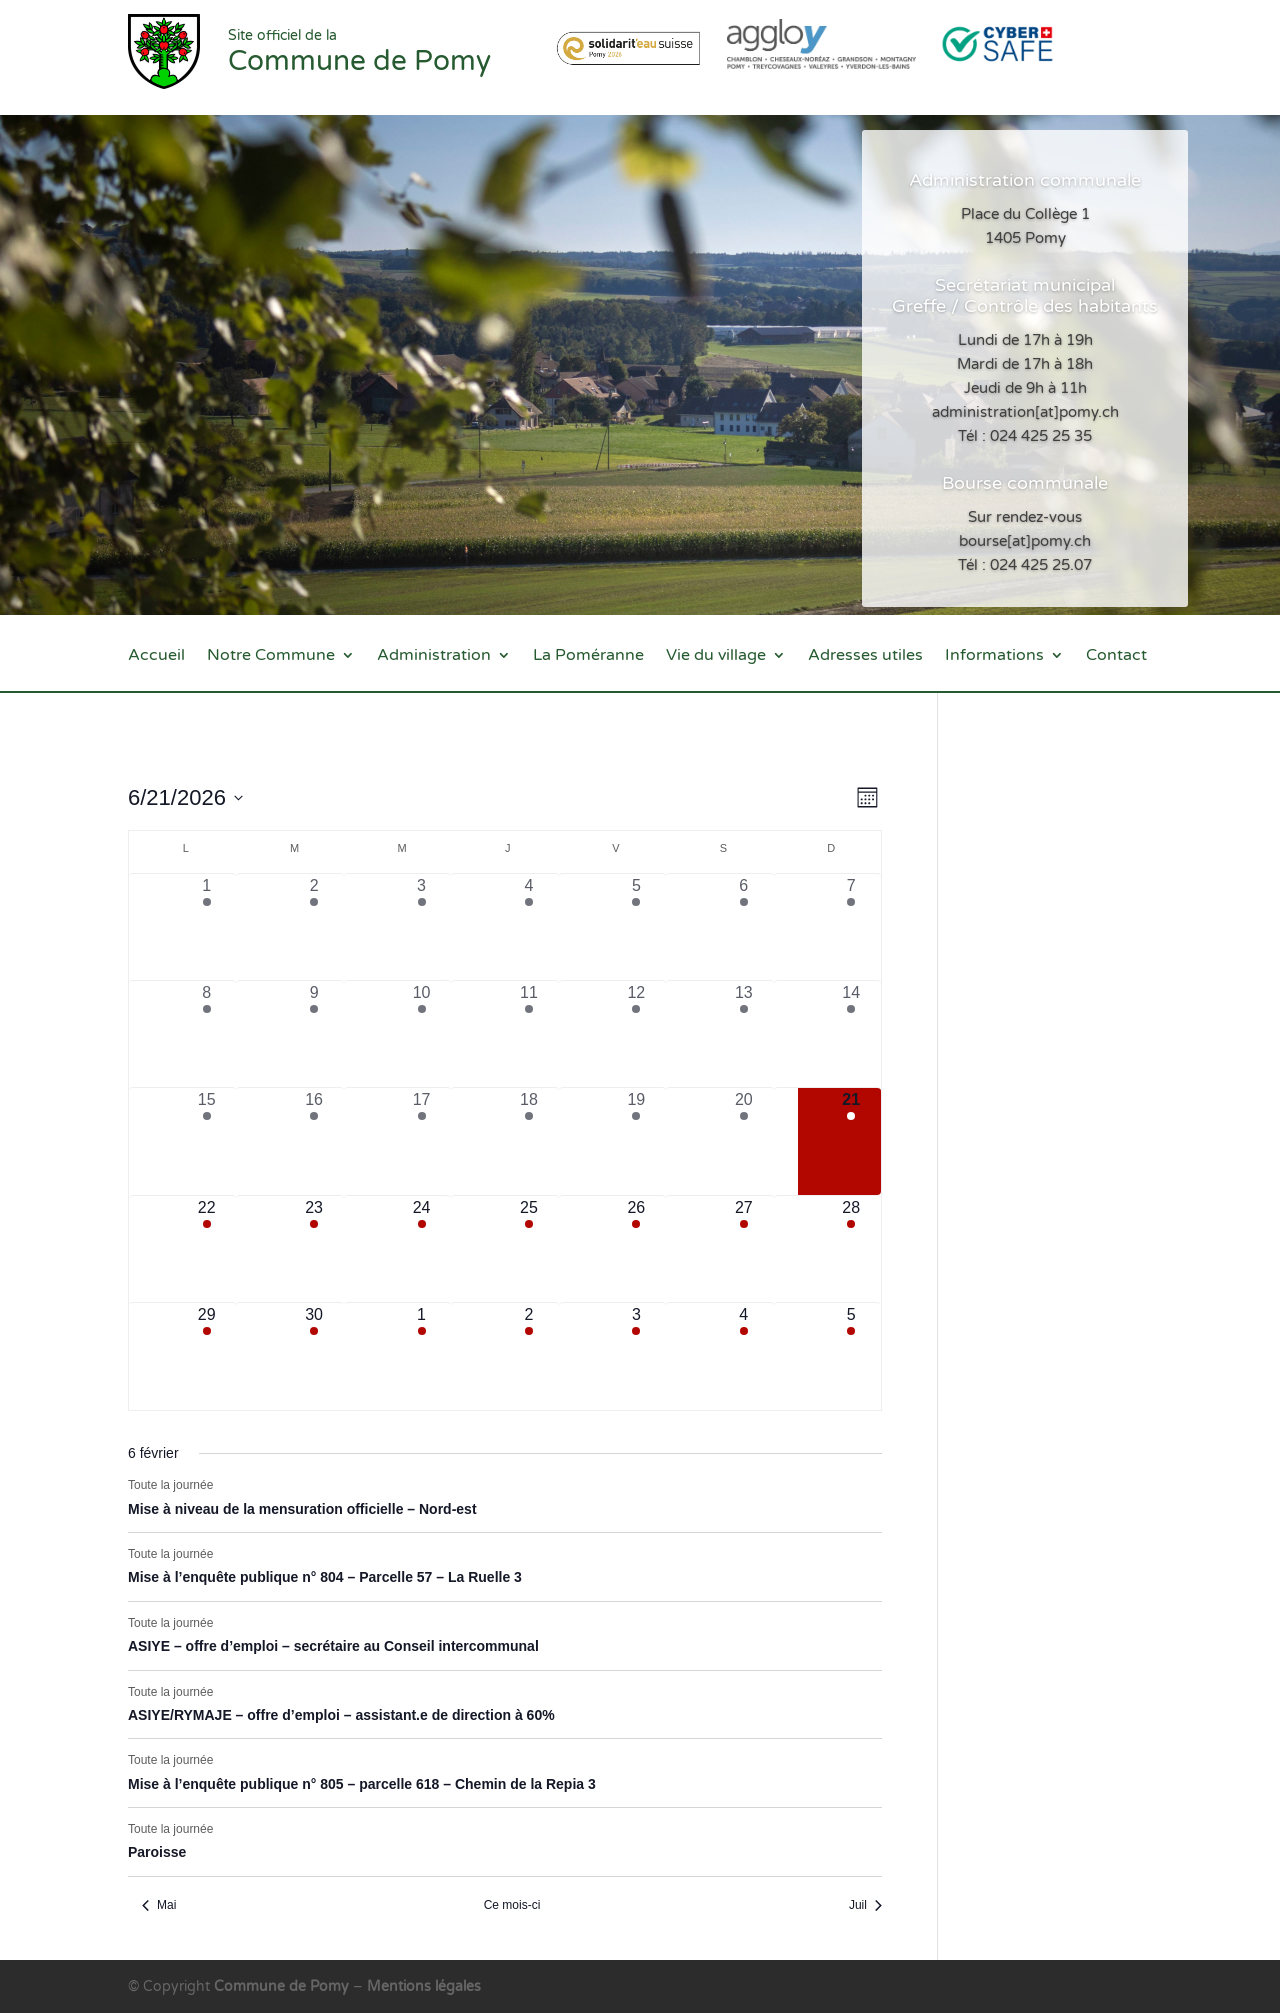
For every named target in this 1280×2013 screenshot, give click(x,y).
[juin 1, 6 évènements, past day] (206, 927)
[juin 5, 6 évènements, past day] (636, 927)
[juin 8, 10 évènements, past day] (206, 1034)
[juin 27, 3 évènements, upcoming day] (743, 1249)
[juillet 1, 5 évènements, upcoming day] (421, 1356)
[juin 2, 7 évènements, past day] (313, 927)
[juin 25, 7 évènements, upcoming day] (528, 1249)
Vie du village (716, 656)
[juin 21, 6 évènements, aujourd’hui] (851, 1141)
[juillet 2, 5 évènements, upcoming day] (528, 1356)
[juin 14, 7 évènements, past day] (851, 1034)
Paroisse (157, 1852)
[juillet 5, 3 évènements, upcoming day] (851, 1356)
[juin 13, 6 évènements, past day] (743, 1034)
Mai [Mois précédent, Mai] (159, 1905)
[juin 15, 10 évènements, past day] (206, 1141)
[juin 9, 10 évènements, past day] (313, 1034)
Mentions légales (424, 1986)
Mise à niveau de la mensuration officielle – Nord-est (302, 1509)
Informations (994, 656)
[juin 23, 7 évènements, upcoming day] (313, 1249)
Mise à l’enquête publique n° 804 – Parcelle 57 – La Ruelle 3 (325, 1577)
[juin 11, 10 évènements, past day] (528, 1034)
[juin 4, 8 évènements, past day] (528, 927)
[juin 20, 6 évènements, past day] (743, 1141)
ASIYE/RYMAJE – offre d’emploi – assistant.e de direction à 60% (341, 1715)
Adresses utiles (865, 656)
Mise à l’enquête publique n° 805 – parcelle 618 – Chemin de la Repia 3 (362, 1784)
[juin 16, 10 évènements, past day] (313, 1141)
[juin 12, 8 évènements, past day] (636, 1034)
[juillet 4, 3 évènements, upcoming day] (743, 1356)
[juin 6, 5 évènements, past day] (743, 927)
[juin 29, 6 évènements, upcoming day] (206, 1356)
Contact (1116, 656)
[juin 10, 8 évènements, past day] (421, 1034)
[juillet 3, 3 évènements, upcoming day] (636, 1356)
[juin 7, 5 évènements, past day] (851, 927)
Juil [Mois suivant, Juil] (865, 1905)
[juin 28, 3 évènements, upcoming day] (851, 1249)
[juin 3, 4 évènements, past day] (421, 927)
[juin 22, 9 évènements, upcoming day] (206, 1249)
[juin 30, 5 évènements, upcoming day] (313, 1356)
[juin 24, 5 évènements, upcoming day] (421, 1249)
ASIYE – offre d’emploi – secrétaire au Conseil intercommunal (333, 1646)
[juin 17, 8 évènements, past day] (421, 1141)
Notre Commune (271, 656)
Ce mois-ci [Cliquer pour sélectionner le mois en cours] (512, 1905)
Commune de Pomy (283, 1986)
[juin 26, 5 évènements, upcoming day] (636, 1249)
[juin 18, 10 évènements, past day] (528, 1141)
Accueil (156, 656)
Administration (434, 656)
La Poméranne (588, 656)
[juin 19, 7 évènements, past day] (636, 1141)
